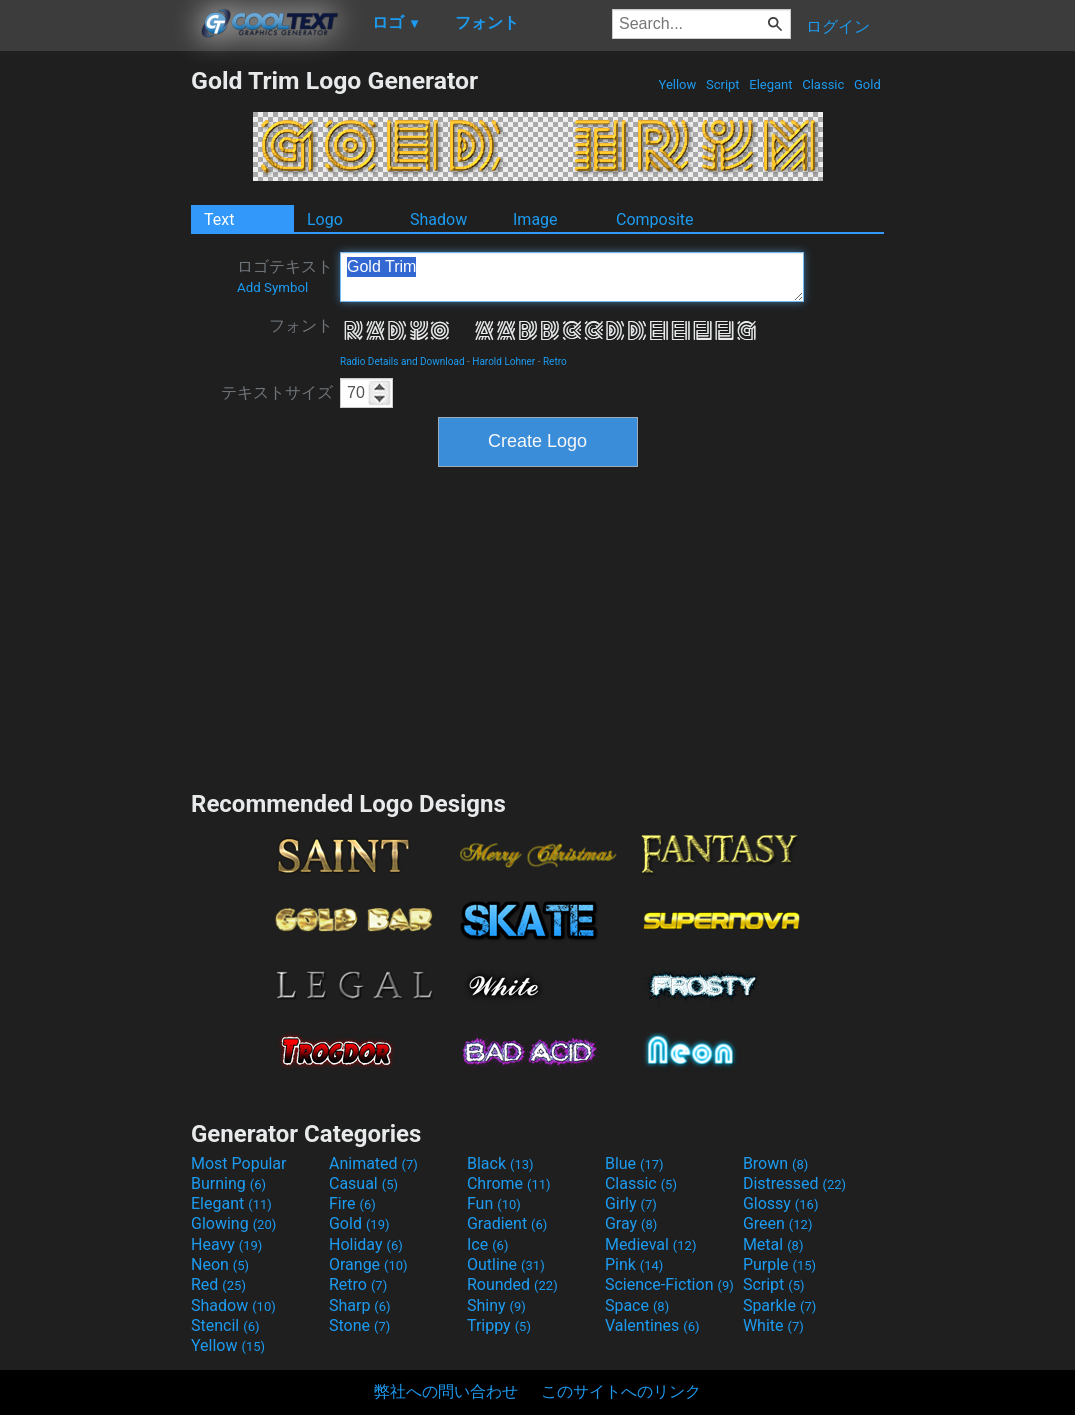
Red (218, 1284)
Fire (352, 1203)
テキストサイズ (277, 392)
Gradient (507, 1223)
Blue (634, 1163)
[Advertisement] (95, 366)
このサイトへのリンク (621, 1391)
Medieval (651, 1244)
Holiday (366, 1244)
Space (637, 1305)
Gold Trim (572, 277)
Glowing (233, 1223)
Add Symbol (272, 287)
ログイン (838, 26)
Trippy (499, 1325)
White (773, 1325)
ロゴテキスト (285, 276)
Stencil (225, 1325)
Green (778, 1223)
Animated (373, 1163)
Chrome (509, 1183)
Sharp (360, 1305)
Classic (823, 84)
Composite (655, 219)
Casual (363, 1183)
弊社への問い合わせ (446, 1391)
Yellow (677, 84)
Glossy (781, 1203)
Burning (228, 1183)
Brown (775, 1163)
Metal (773, 1244)
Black (500, 1163)
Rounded (512, 1284)
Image (535, 219)
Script (723, 84)
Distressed (794, 1183)
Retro (555, 361)
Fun (494, 1203)
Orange (368, 1264)
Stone (359, 1325)
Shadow (438, 219)
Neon (220, 1264)
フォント (301, 325)
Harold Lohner (503, 361)
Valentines (652, 1325)
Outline (506, 1264)
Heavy (226, 1244)
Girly (631, 1203)
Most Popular (239, 1163)
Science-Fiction (669, 1284)
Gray (631, 1223)
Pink (634, 1264)
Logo (325, 219)
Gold (867, 84)
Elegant (771, 84)
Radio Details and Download (402, 361)
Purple (779, 1264)
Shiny (496, 1305)
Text (219, 219)
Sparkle (779, 1305)
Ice (487, 1244)
